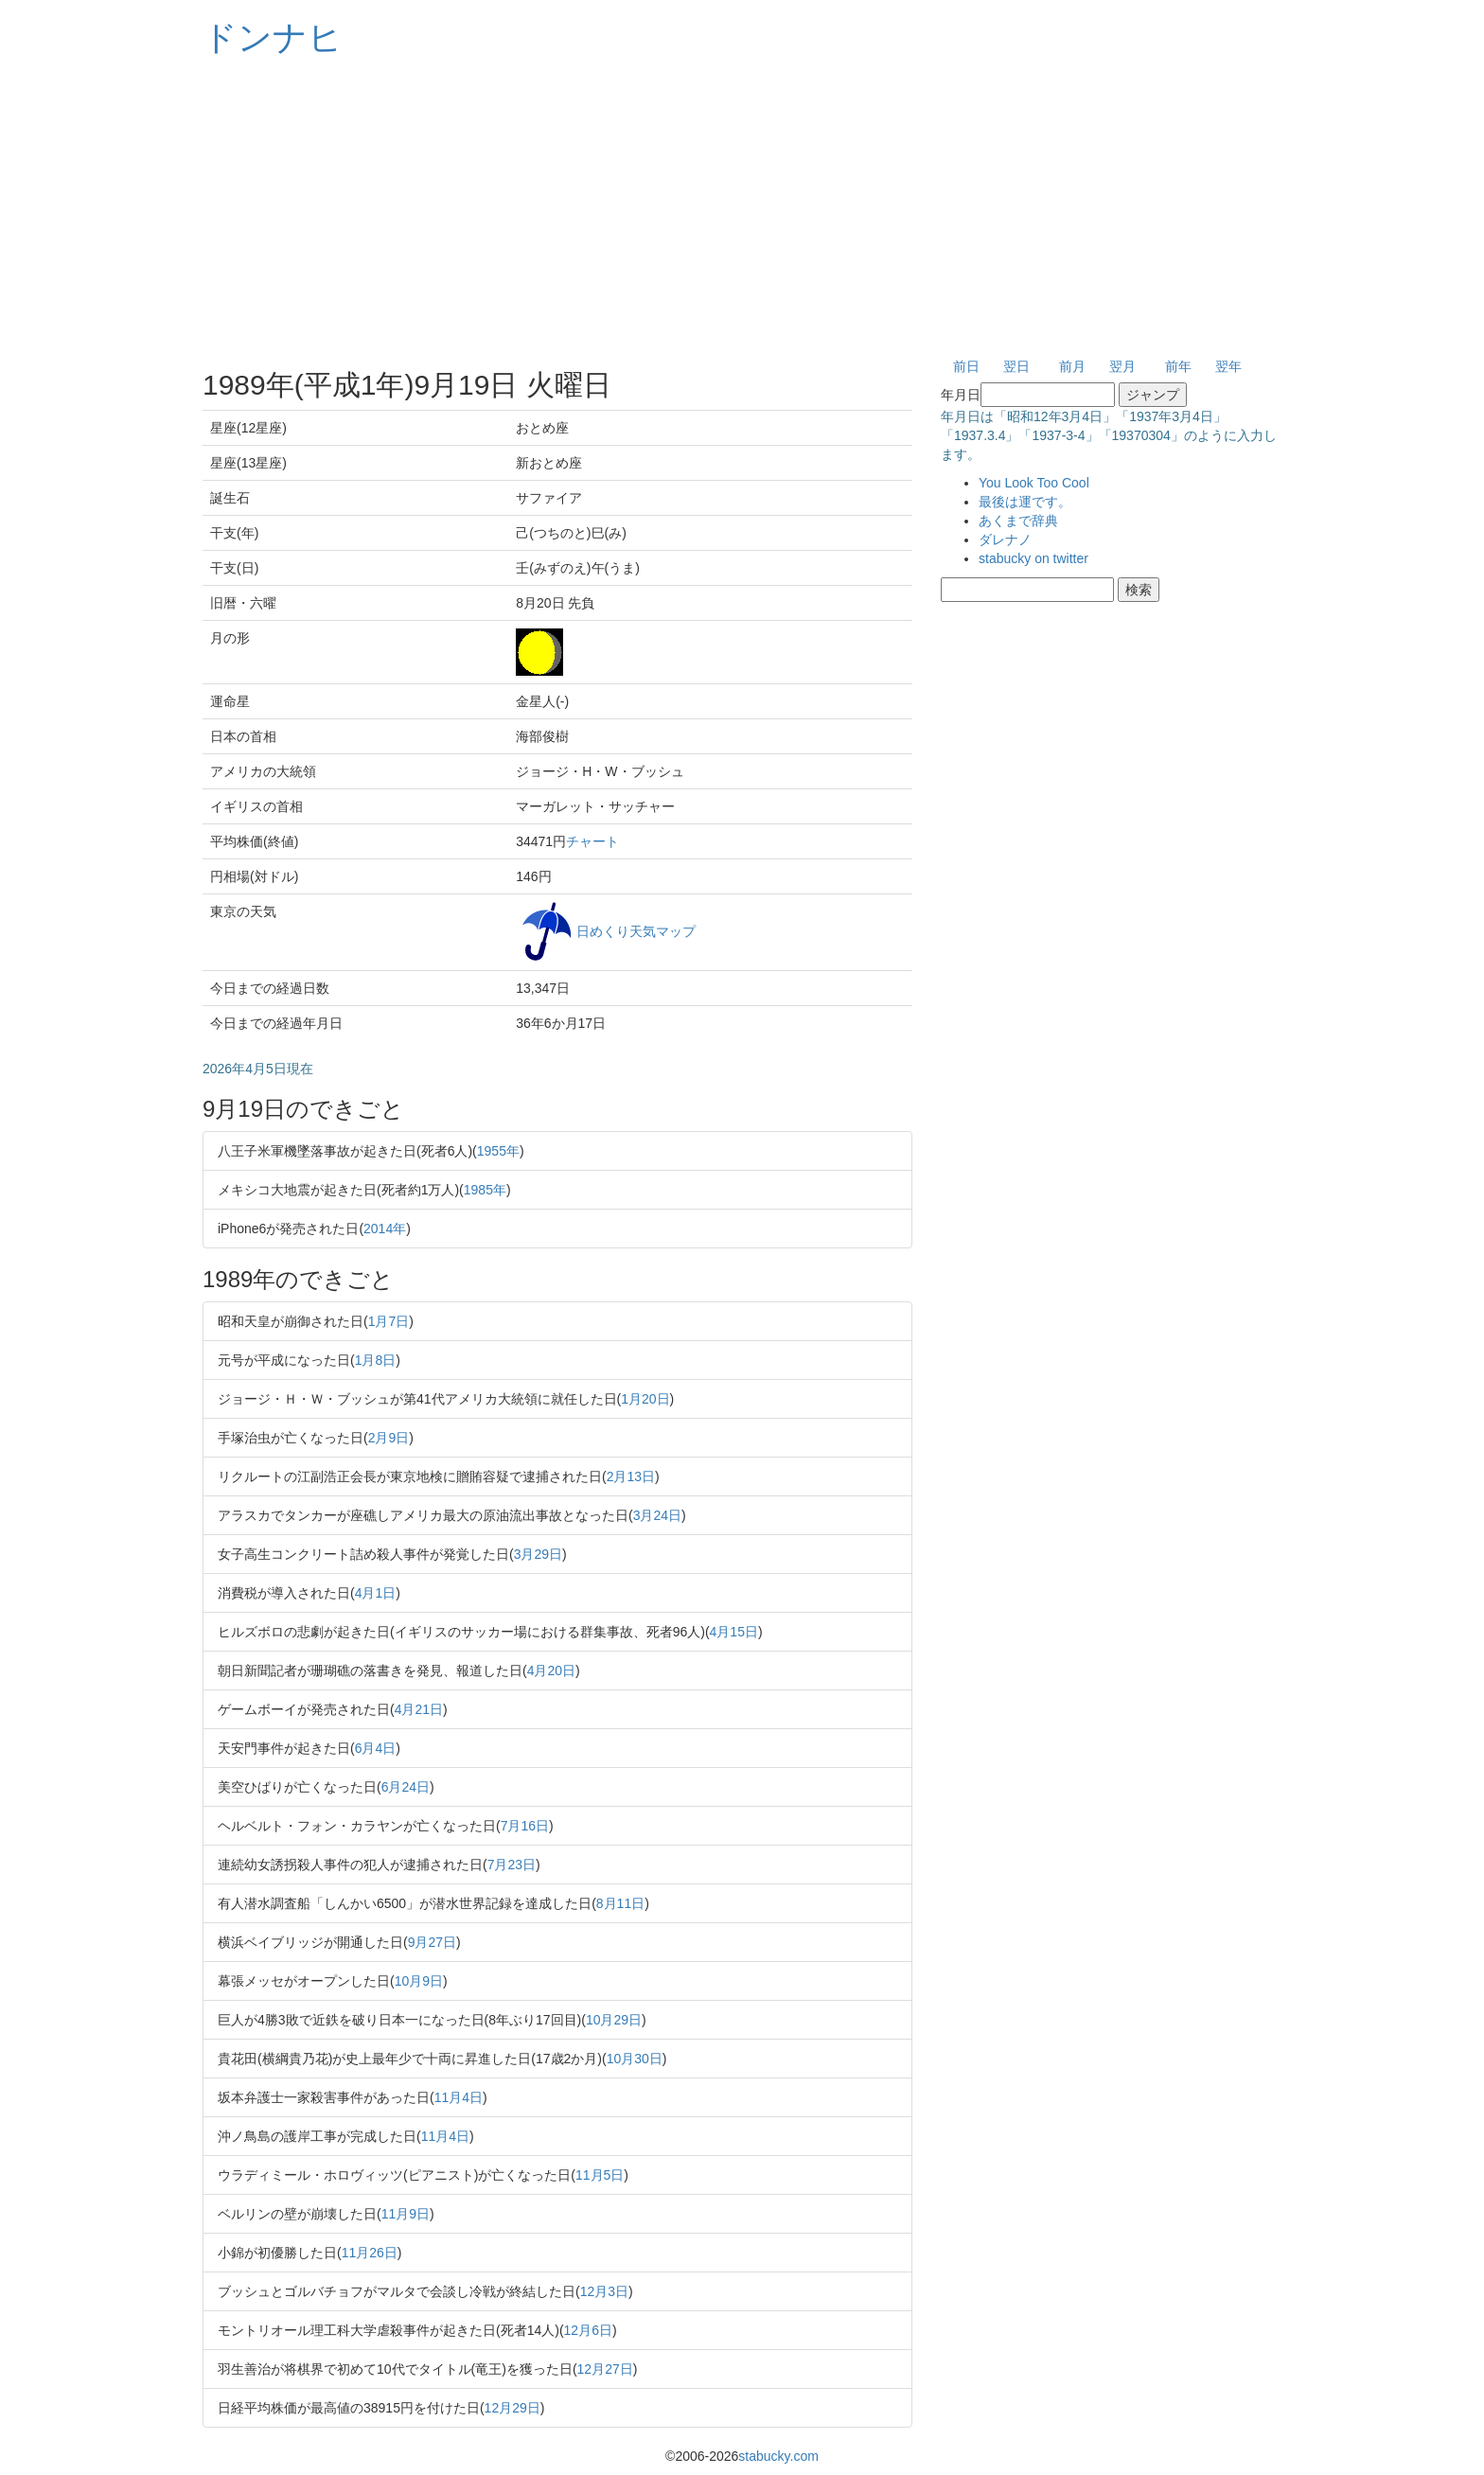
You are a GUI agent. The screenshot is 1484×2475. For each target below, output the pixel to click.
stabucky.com (778, 2456)
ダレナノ (1005, 539)
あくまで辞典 (1018, 520)
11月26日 (370, 2252)
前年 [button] (1178, 366)
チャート (592, 841)
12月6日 (588, 2330)
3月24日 (657, 1515)
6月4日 (376, 1748)
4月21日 (419, 1709)
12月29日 (512, 2407)
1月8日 (376, 1360)
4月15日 (734, 1631)
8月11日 (620, 1903)
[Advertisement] (742, 208)
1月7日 (389, 1321)
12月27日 (605, 2369)
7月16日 (525, 1825)
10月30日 (634, 2058)
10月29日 (614, 2019)
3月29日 (538, 1554)
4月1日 (376, 1592)
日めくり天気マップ (636, 930)
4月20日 (551, 1670)
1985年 (485, 1189)
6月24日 (405, 1786)
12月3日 (604, 2291)
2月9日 (389, 1437)
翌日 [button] (1016, 366)
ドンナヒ (273, 37)
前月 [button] (1072, 366)
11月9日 (405, 2213)
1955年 (498, 1150)
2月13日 (631, 1476)
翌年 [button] (1228, 366)
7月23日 (511, 1864)
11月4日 (458, 2097)
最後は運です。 (1025, 501)
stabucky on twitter (1033, 558)
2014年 (384, 1228)
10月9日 (419, 1981)
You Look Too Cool (1034, 482)
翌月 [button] (1122, 366)
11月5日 (599, 2175)
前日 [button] (966, 366)
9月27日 (432, 1942)
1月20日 (645, 1398)
